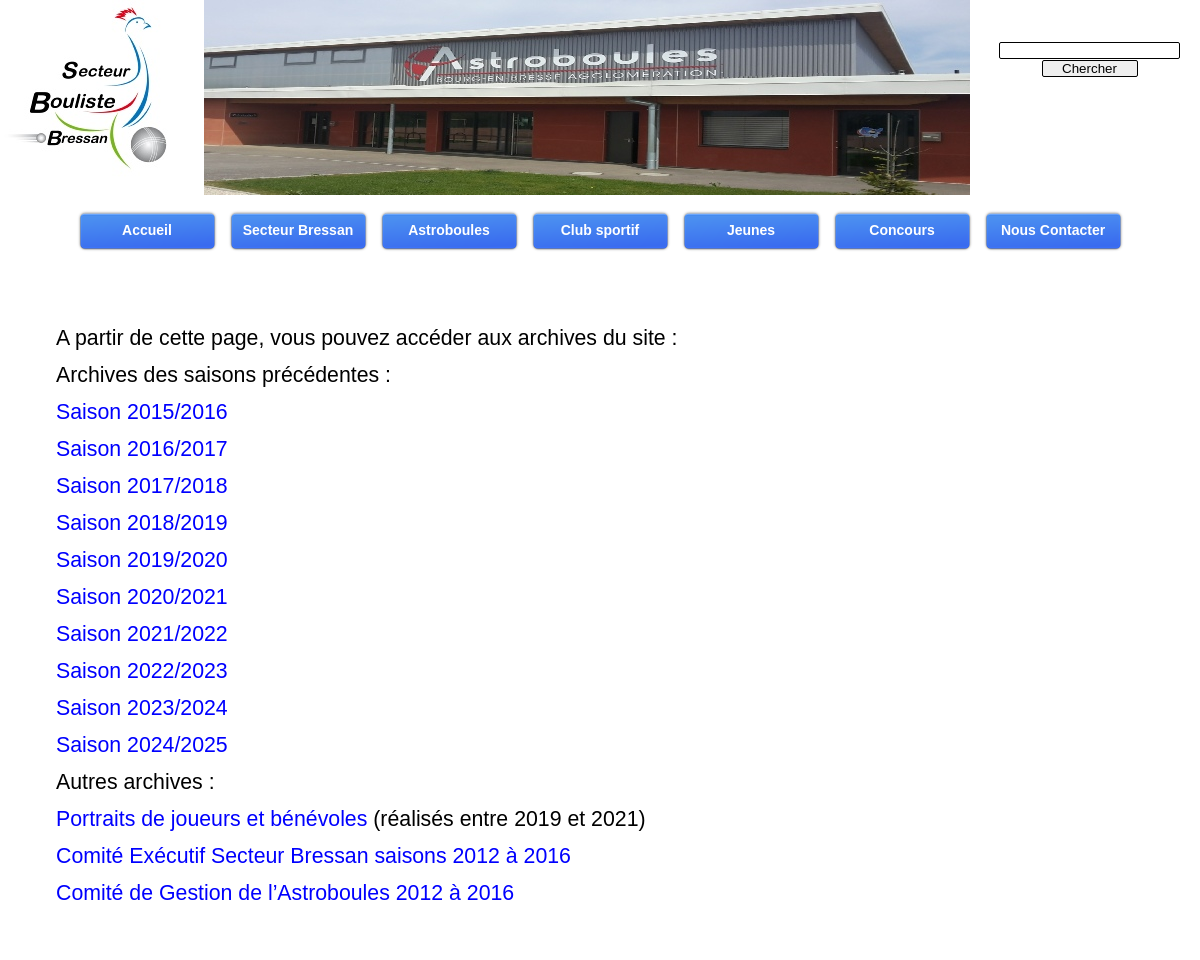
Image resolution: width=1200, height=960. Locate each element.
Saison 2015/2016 (142, 412)
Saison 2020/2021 (142, 597)
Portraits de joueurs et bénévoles (211, 819)
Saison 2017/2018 (142, 486)
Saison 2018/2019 (142, 523)
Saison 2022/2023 (142, 671)
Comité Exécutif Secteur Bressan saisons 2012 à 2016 (313, 856)
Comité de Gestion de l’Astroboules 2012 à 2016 (285, 893)
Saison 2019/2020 (142, 560)
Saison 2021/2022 (142, 634)
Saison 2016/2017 (142, 449)
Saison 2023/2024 (142, 708)
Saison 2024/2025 (142, 745)
